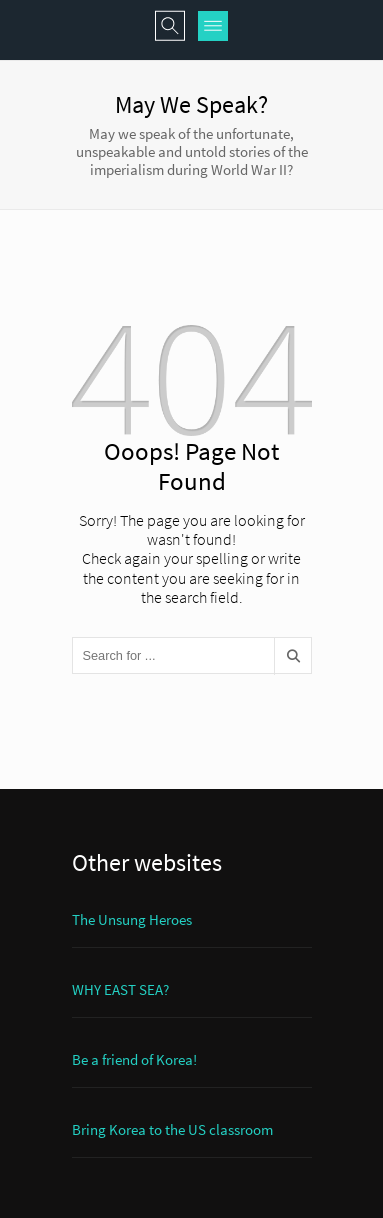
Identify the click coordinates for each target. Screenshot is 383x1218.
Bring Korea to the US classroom (172, 1129)
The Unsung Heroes (132, 919)
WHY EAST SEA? (120, 989)
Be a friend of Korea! (134, 1059)
